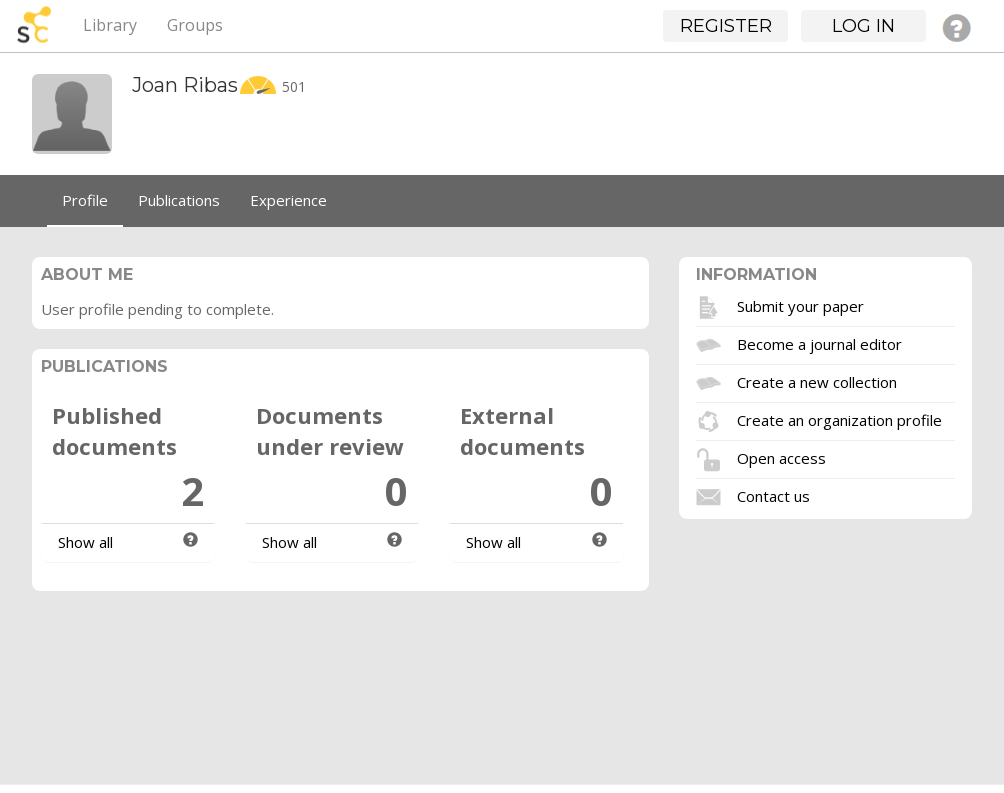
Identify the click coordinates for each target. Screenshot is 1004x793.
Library (110, 25)
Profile (85, 200)
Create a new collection (817, 381)
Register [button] (726, 26)
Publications (179, 200)
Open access (781, 457)
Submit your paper (800, 305)
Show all (85, 542)
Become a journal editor (819, 343)
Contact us (773, 495)
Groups (195, 25)
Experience (288, 200)
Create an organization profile (839, 419)
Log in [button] (863, 26)
